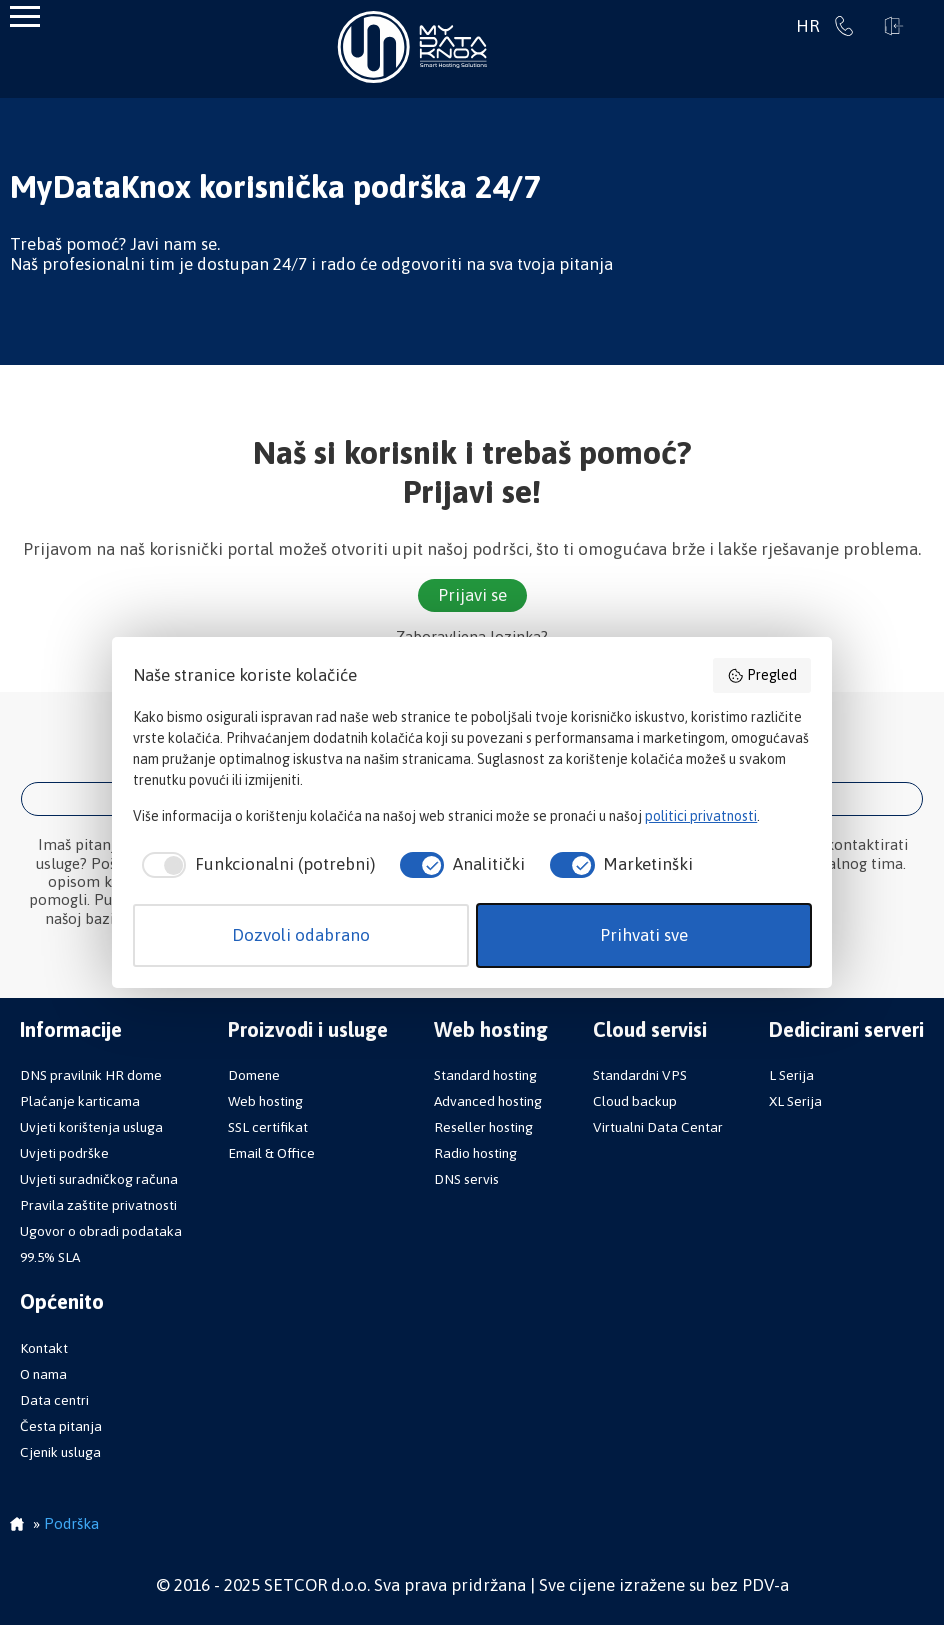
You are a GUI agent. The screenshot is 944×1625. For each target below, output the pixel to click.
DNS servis (466, 1179)
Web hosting (265, 1101)
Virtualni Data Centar (658, 1127)
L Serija (791, 1075)
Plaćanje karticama (80, 1101)
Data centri (54, 1400)
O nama (43, 1374)
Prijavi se (894, 26)
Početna (17, 1526)
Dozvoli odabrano (301, 935)
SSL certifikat (268, 1127)
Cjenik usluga (60, 1452)
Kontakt (44, 1348)
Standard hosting (485, 1075)
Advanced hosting (488, 1101)
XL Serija (795, 1101)
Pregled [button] (762, 676)
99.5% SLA (50, 1257)
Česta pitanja (61, 1426)
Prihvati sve (644, 935)
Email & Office (271, 1153)
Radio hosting (475, 1153)
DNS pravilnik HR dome (91, 1075)
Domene (254, 1075)
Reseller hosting (483, 1127)
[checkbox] (253, 865)
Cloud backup (635, 1101)
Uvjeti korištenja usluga (91, 1127)
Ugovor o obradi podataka (101, 1231)
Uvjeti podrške (64, 1153)
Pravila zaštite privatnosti (98, 1205)
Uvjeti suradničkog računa (99, 1179)
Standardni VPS (640, 1075)
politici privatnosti (701, 816)
